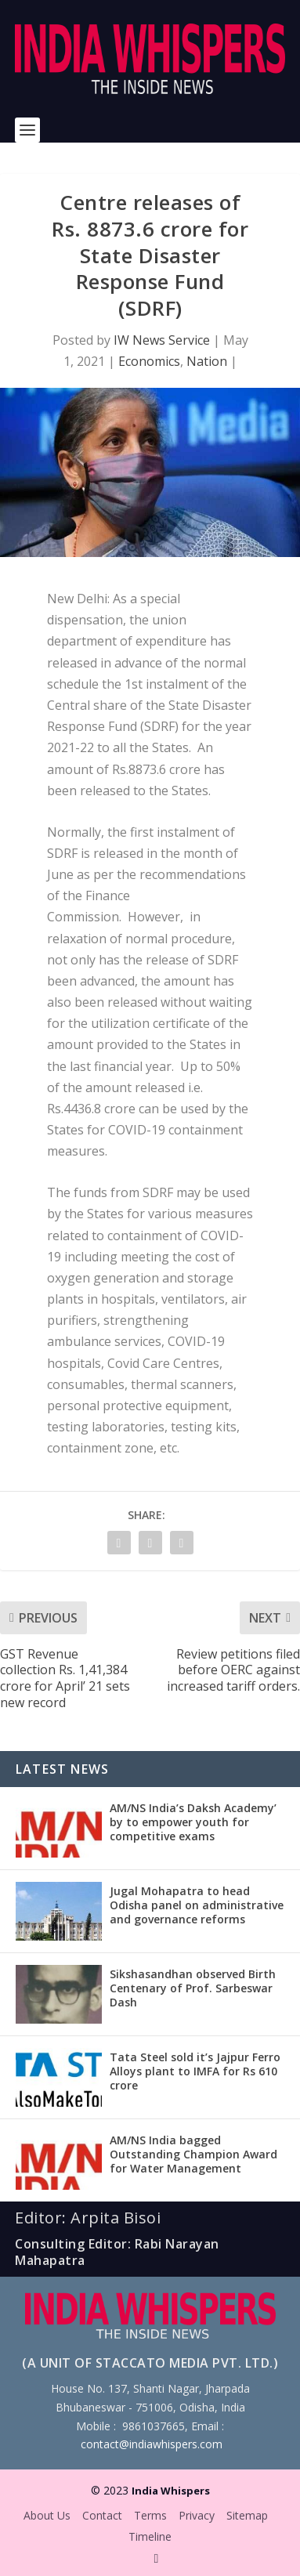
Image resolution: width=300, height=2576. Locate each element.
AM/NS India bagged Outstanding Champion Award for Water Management (193, 2154)
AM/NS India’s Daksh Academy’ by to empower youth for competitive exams (193, 1821)
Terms (150, 2515)
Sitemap (247, 2515)
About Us (46, 2515)
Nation (206, 361)
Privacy (197, 2515)
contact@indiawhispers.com (151, 2444)
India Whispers (171, 2491)
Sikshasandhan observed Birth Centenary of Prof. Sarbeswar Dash (193, 1988)
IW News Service (162, 340)
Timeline (150, 2536)
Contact (102, 2515)
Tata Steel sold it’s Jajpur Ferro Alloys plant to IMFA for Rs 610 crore (195, 2071)
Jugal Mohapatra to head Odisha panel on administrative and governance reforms (197, 1905)
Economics (149, 361)
